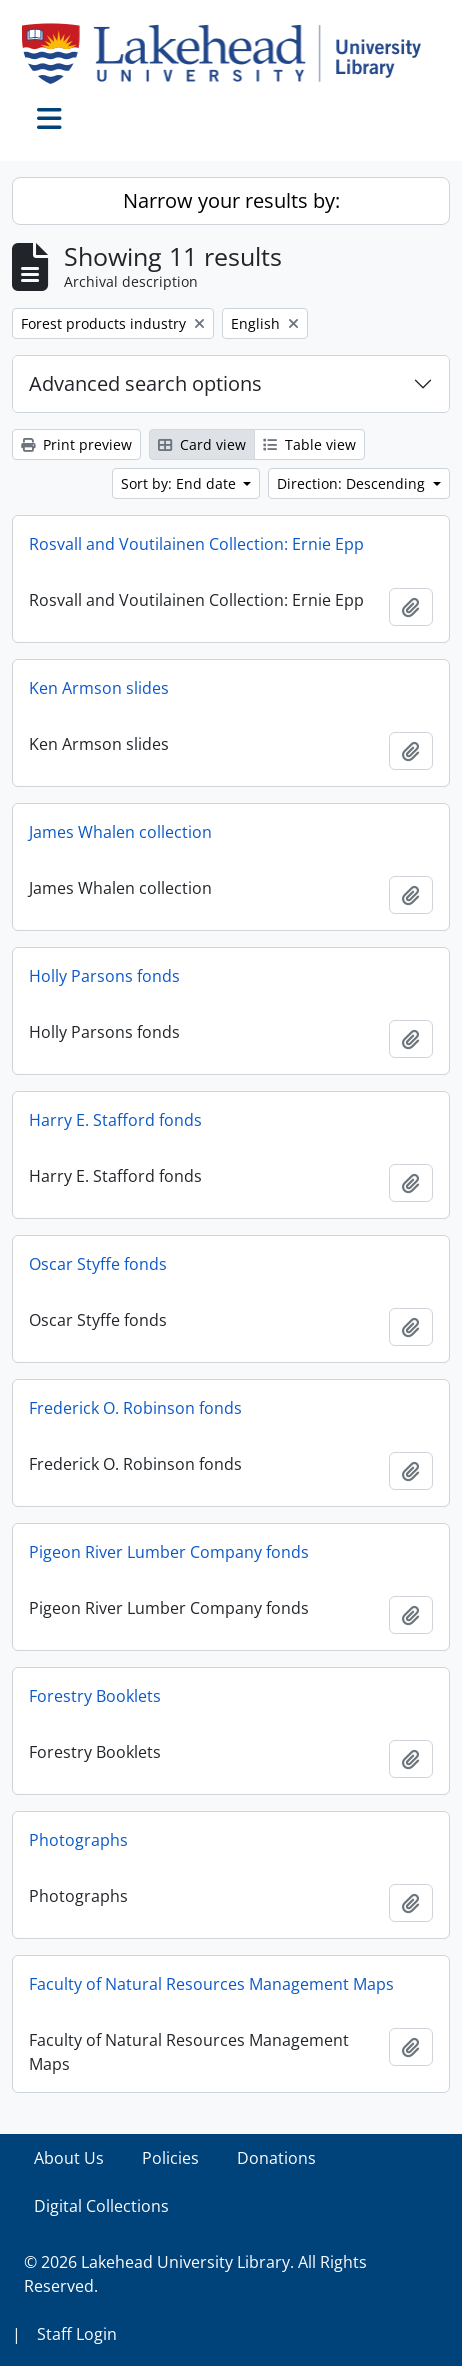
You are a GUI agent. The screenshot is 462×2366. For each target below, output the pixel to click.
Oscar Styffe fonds (98, 1264)
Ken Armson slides (99, 688)
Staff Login (77, 2334)
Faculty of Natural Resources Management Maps (211, 1984)
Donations (276, 2158)
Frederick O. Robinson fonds (135, 1408)
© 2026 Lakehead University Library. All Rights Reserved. (195, 2274)
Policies (170, 2158)
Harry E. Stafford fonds (115, 1120)
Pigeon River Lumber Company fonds (169, 1552)
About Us (69, 2158)
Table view (309, 444)
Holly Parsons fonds (104, 976)
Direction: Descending (353, 483)
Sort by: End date (180, 483)
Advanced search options (145, 383)
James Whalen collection (120, 832)
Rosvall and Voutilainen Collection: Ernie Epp (196, 544)
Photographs (78, 1840)
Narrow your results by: (231, 200)
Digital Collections (101, 2206)
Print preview (76, 444)
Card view (202, 444)
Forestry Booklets (95, 1696)
